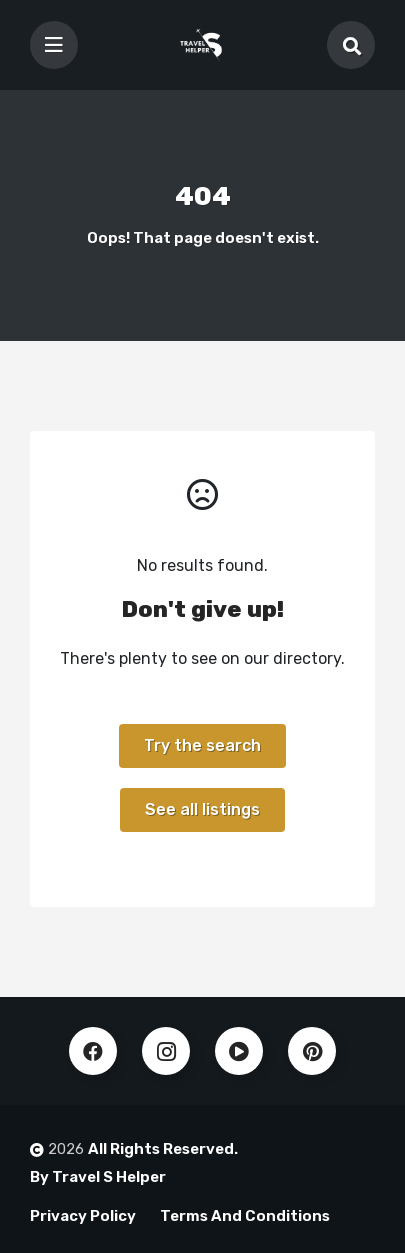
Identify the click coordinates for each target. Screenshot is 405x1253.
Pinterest (312, 1051)
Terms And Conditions (245, 1216)
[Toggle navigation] (54, 45)
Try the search (202, 745)
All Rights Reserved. (163, 1149)
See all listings (202, 809)
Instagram (166, 1051)
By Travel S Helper (98, 1177)
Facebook (93, 1051)
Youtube (239, 1051)
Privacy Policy (83, 1216)
